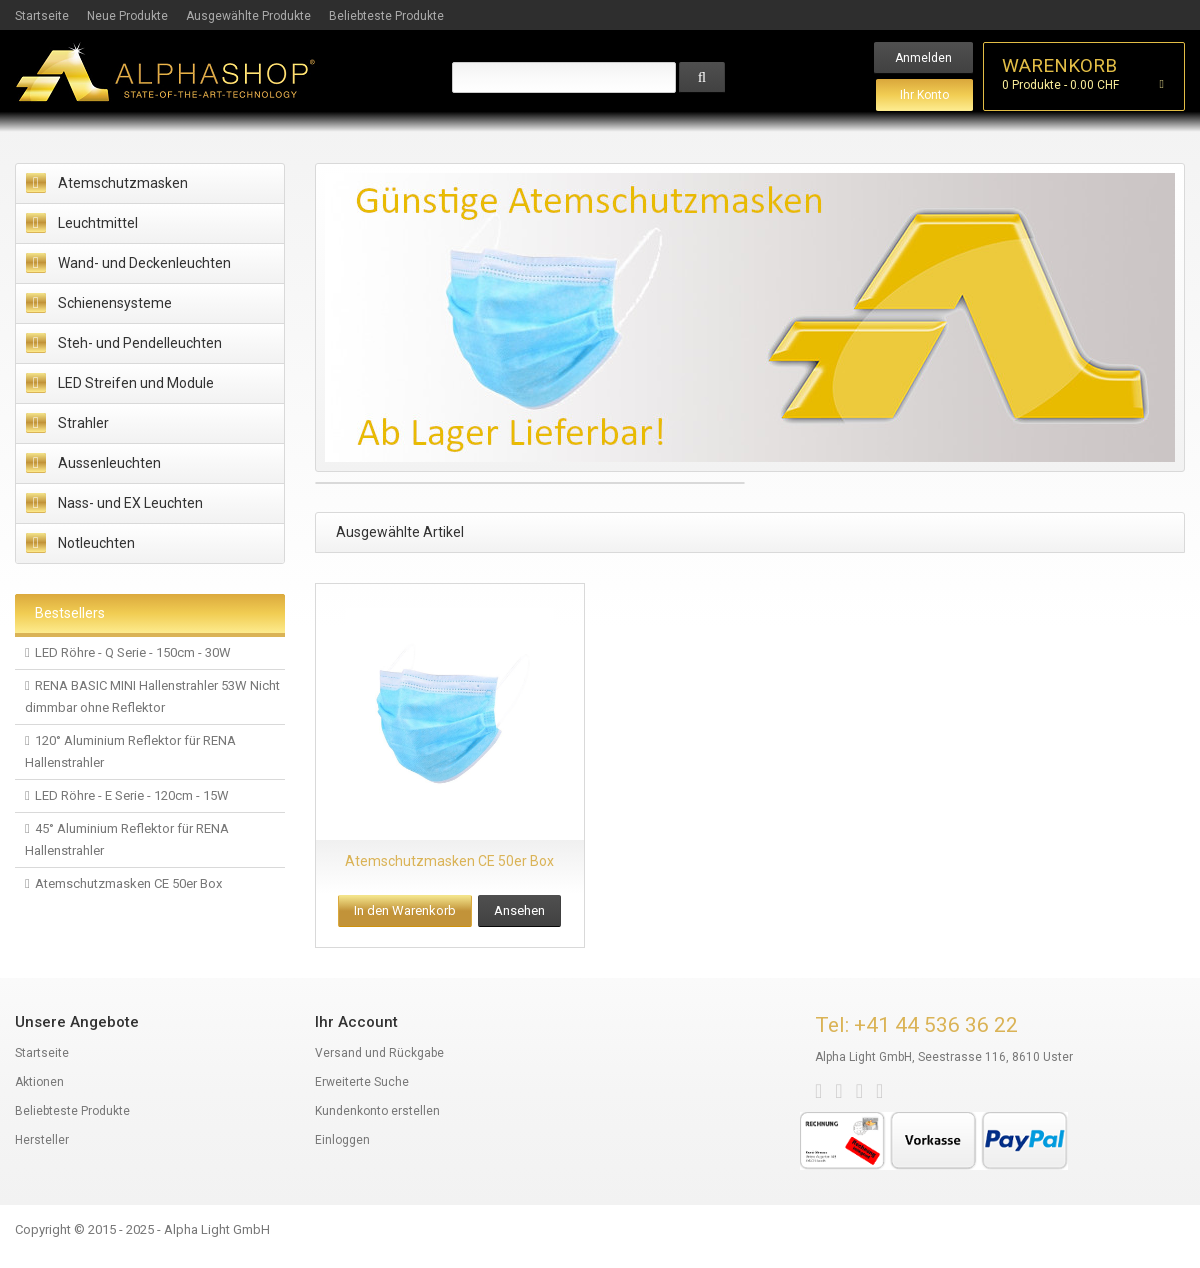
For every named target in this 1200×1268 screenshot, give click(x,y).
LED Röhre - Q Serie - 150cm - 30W (133, 652)
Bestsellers (70, 613)
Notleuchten (96, 543)
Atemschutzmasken (123, 183)
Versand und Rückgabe (379, 1053)
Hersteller (42, 1140)
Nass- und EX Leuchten (130, 503)
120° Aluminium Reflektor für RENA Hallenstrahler (130, 751)
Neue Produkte (127, 16)
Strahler (83, 423)
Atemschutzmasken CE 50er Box (128, 883)
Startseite (42, 16)
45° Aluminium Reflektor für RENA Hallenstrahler (127, 839)
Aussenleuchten (109, 463)
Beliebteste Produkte (386, 16)
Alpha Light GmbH (217, 1229)
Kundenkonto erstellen (377, 1111)
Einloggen (342, 1140)
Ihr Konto (924, 95)
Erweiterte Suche (362, 1082)
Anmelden (923, 58)
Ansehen (519, 910)
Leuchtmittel (98, 223)
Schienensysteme (115, 303)
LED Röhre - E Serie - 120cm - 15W (132, 795)
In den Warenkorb (405, 910)
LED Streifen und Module (136, 383)
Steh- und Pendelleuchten (140, 343)
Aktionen (39, 1082)
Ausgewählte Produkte (248, 16)
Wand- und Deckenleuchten (144, 263)
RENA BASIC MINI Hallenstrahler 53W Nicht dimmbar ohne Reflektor (152, 696)
